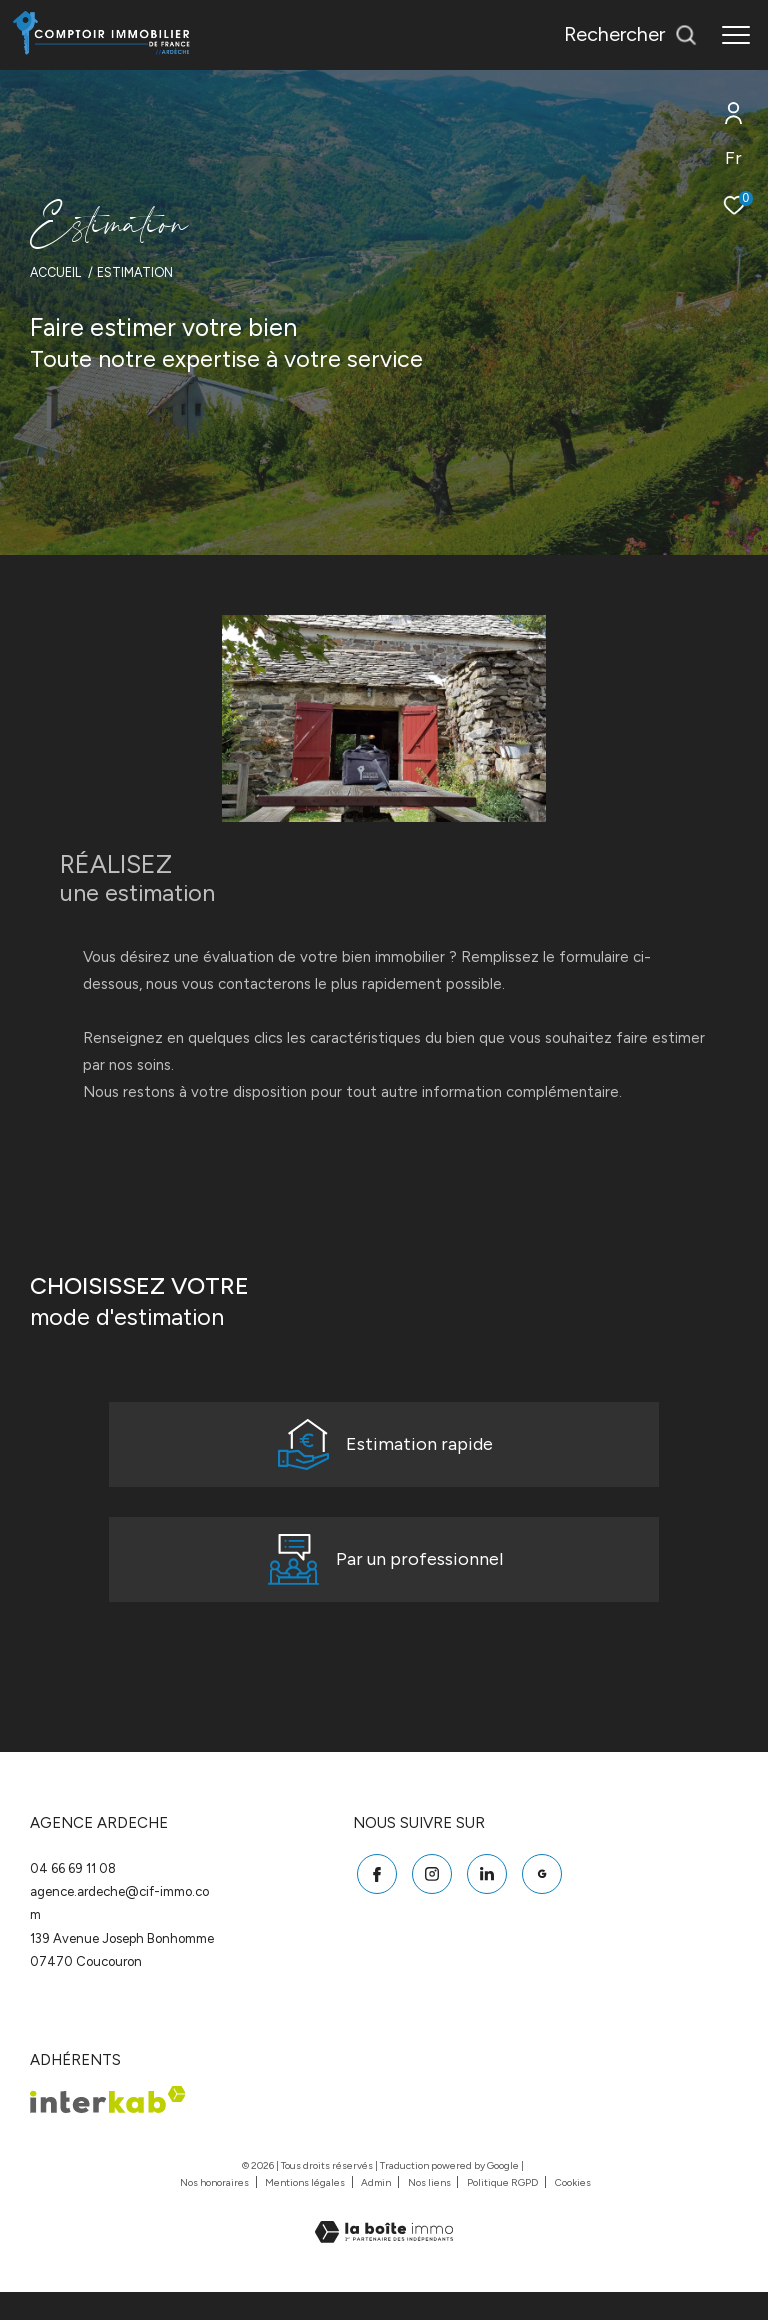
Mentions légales (306, 2210)
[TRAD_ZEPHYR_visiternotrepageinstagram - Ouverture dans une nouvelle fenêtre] (428, 1898)
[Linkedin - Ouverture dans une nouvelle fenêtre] (483, 1898)
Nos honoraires (215, 2210)
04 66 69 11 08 (73, 1895)
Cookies (573, 2211)
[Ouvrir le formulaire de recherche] (630, 34)
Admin (377, 2210)
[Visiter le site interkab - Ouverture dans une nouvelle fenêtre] (108, 2127)
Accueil (55, 272)
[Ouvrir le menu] (736, 35)
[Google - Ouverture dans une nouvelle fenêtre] (538, 1898)
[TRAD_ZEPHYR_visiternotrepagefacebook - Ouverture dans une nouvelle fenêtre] (373, 1898)
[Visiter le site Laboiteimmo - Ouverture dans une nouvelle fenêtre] (384, 2247)
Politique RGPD (502, 2210)
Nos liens (430, 2210)
